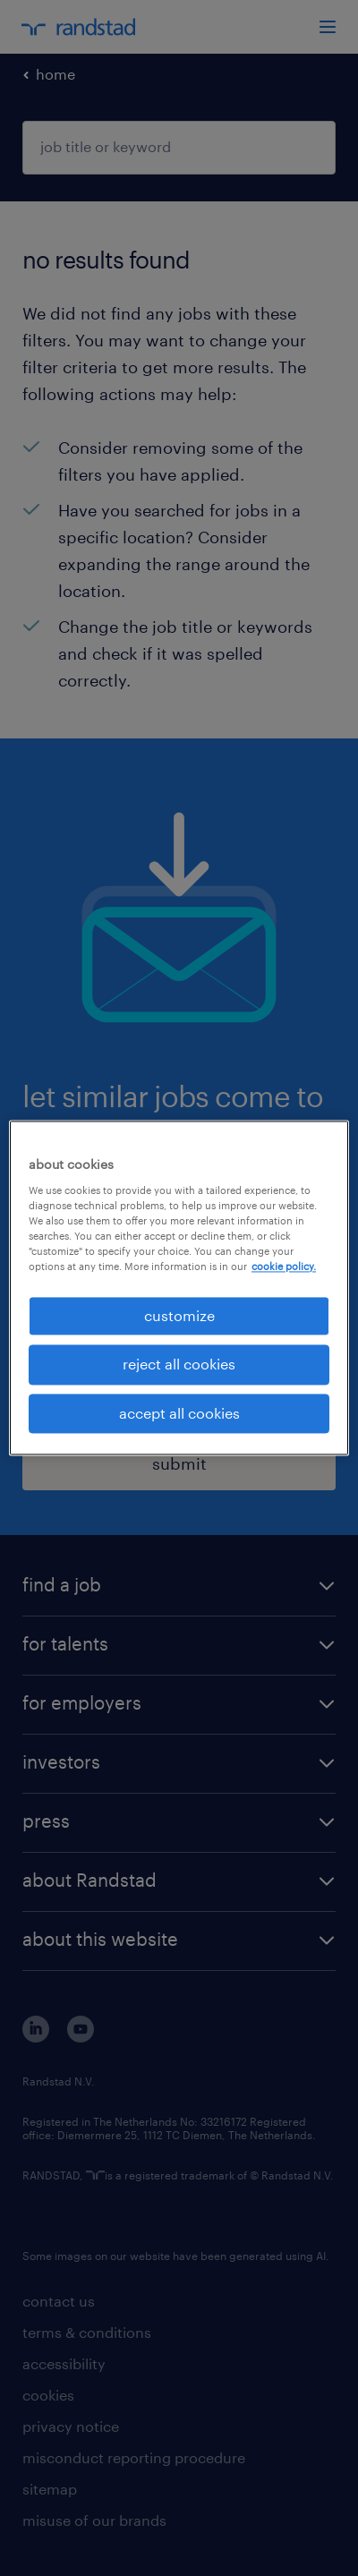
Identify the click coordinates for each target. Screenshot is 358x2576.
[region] (179, 1287)
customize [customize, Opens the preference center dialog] (179, 1315)
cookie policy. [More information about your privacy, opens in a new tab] (283, 1266)
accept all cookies (179, 1412)
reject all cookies (179, 1364)
